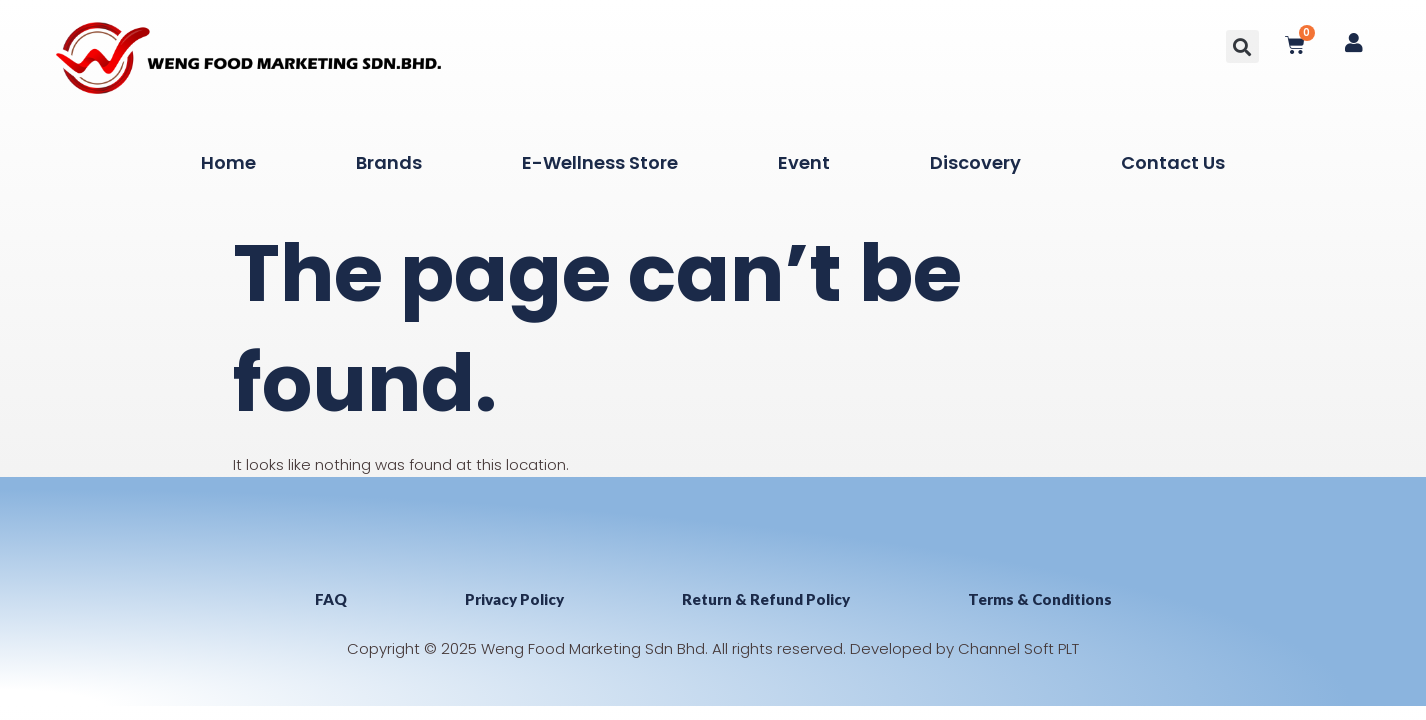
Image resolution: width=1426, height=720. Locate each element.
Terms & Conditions (1040, 599)
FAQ (331, 599)
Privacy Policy (514, 599)
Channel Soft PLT (1018, 648)
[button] (1242, 46)
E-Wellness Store (600, 162)
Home (228, 162)
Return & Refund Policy (766, 599)
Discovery (975, 162)
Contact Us (1173, 162)
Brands (389, 162)
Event (804, 162)
